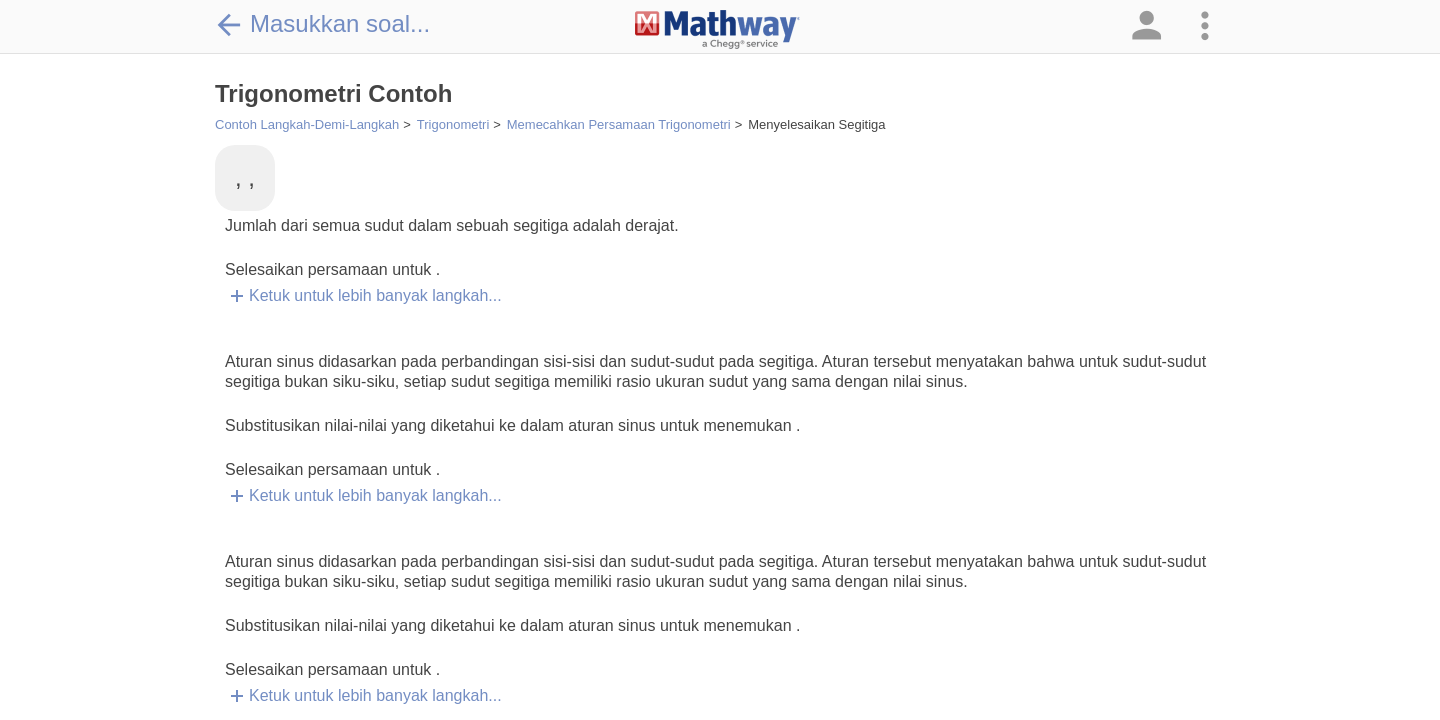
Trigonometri (453, 124)
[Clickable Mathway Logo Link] (717, 30)
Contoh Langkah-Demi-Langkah (307, 124)
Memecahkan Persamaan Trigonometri (619, 124)
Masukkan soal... (322, 24)
